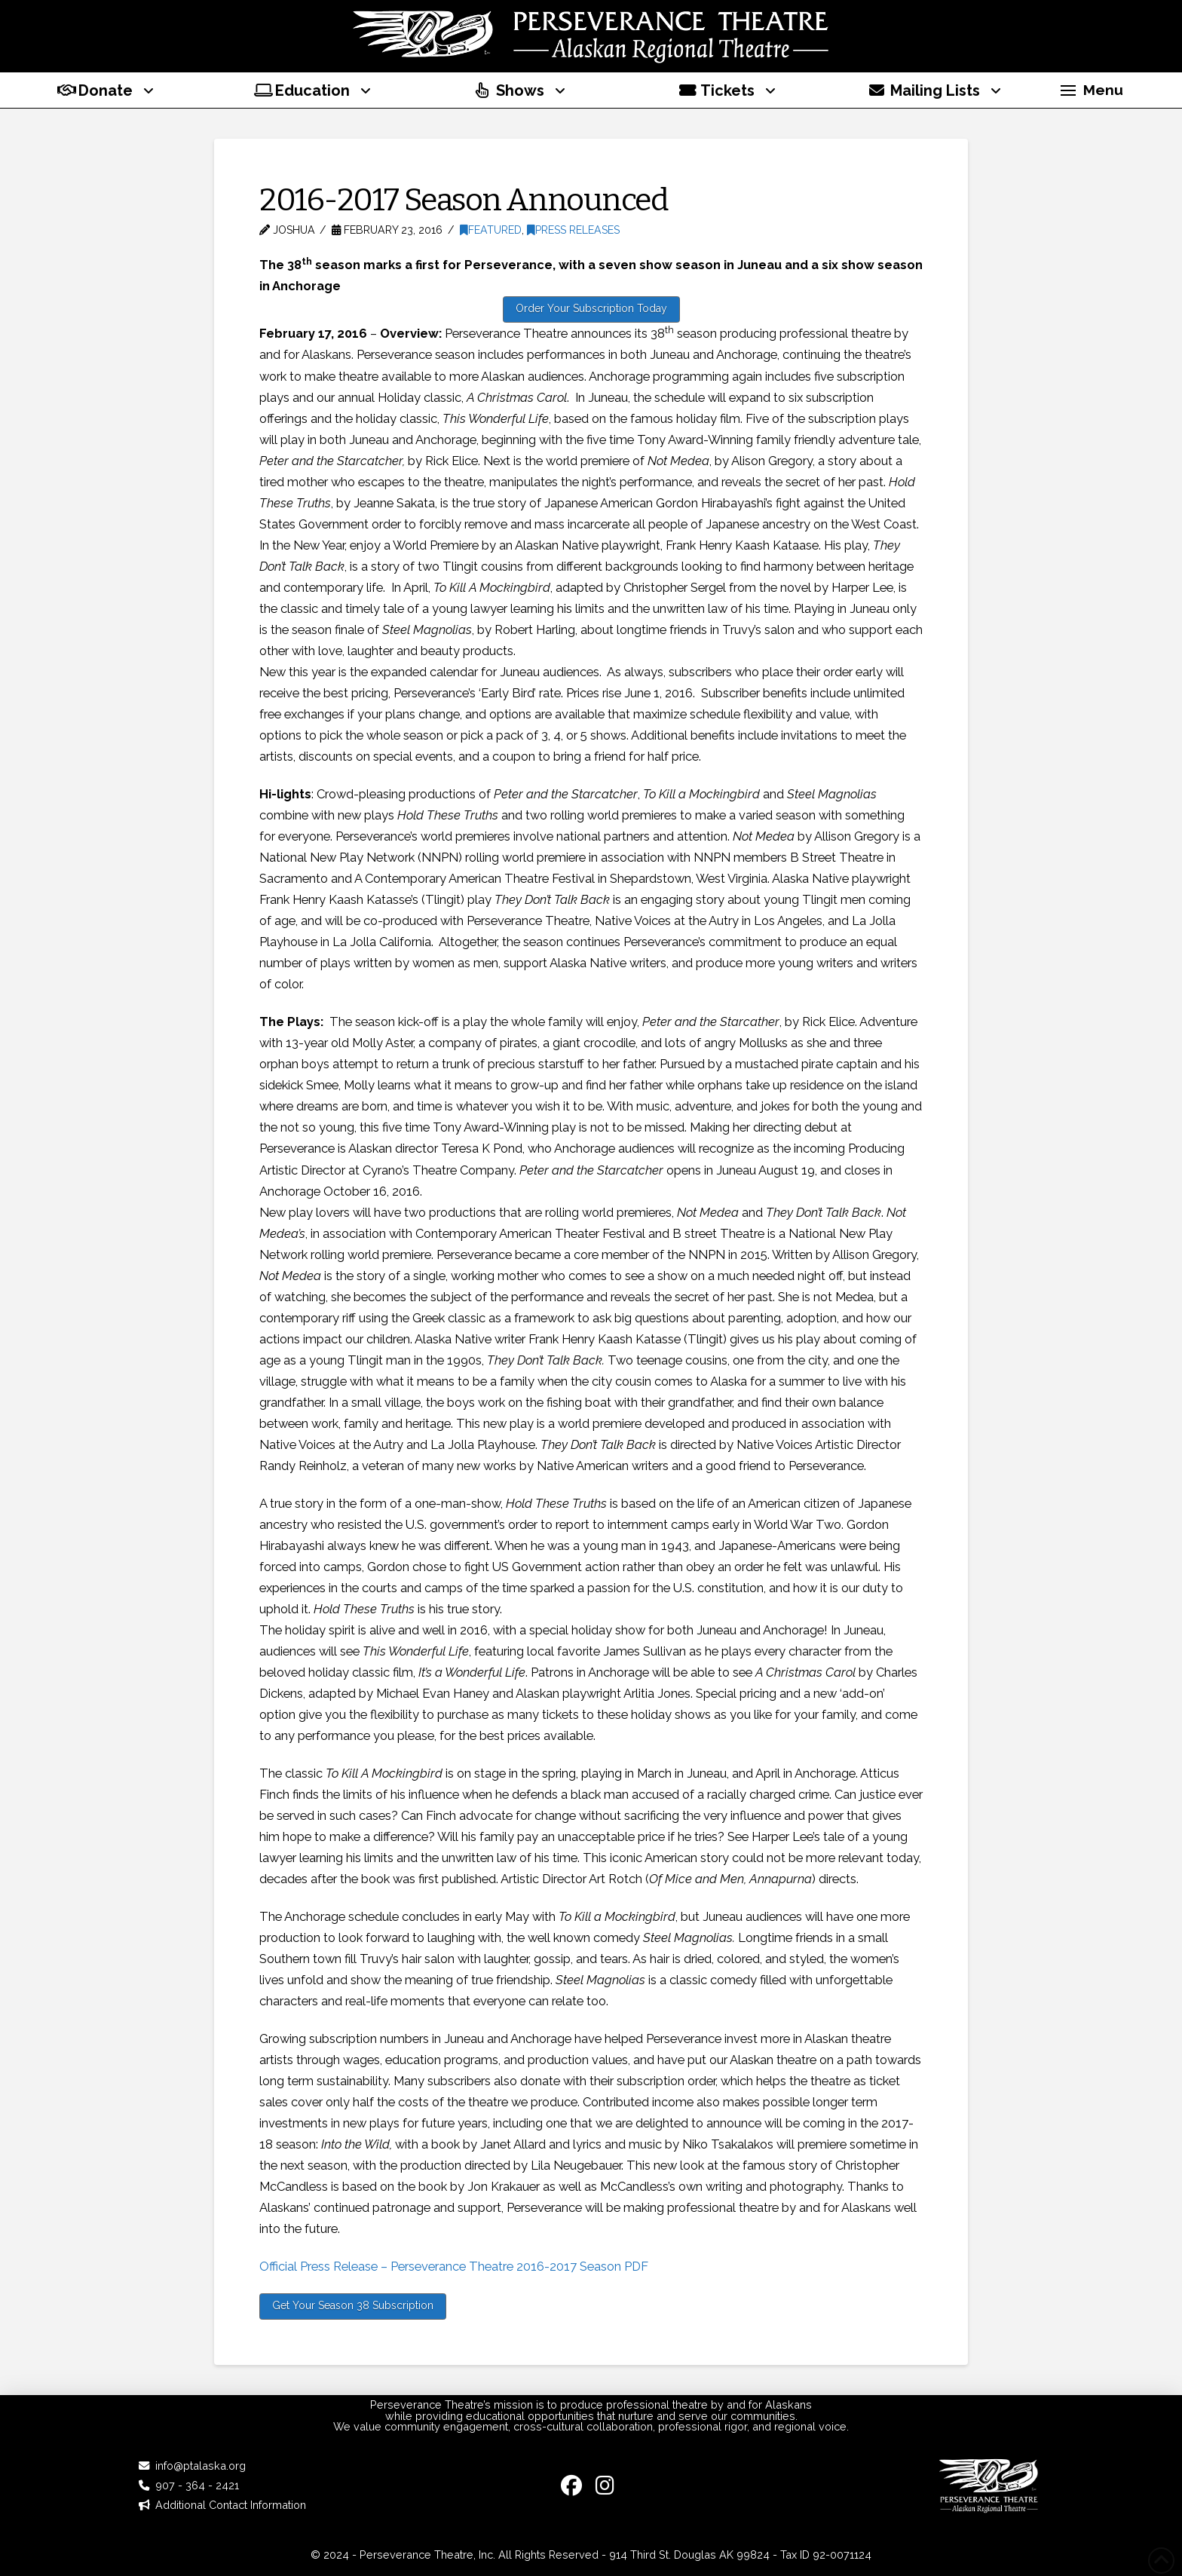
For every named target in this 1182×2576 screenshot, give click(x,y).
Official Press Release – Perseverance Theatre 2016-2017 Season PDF (453, 2266)
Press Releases (573, 230)
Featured (491, 230)
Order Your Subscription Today (591, 308)
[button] (1091, 90)
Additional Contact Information (230, 2504)
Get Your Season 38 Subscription (352, 2305)
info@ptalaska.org (200, 2465)
